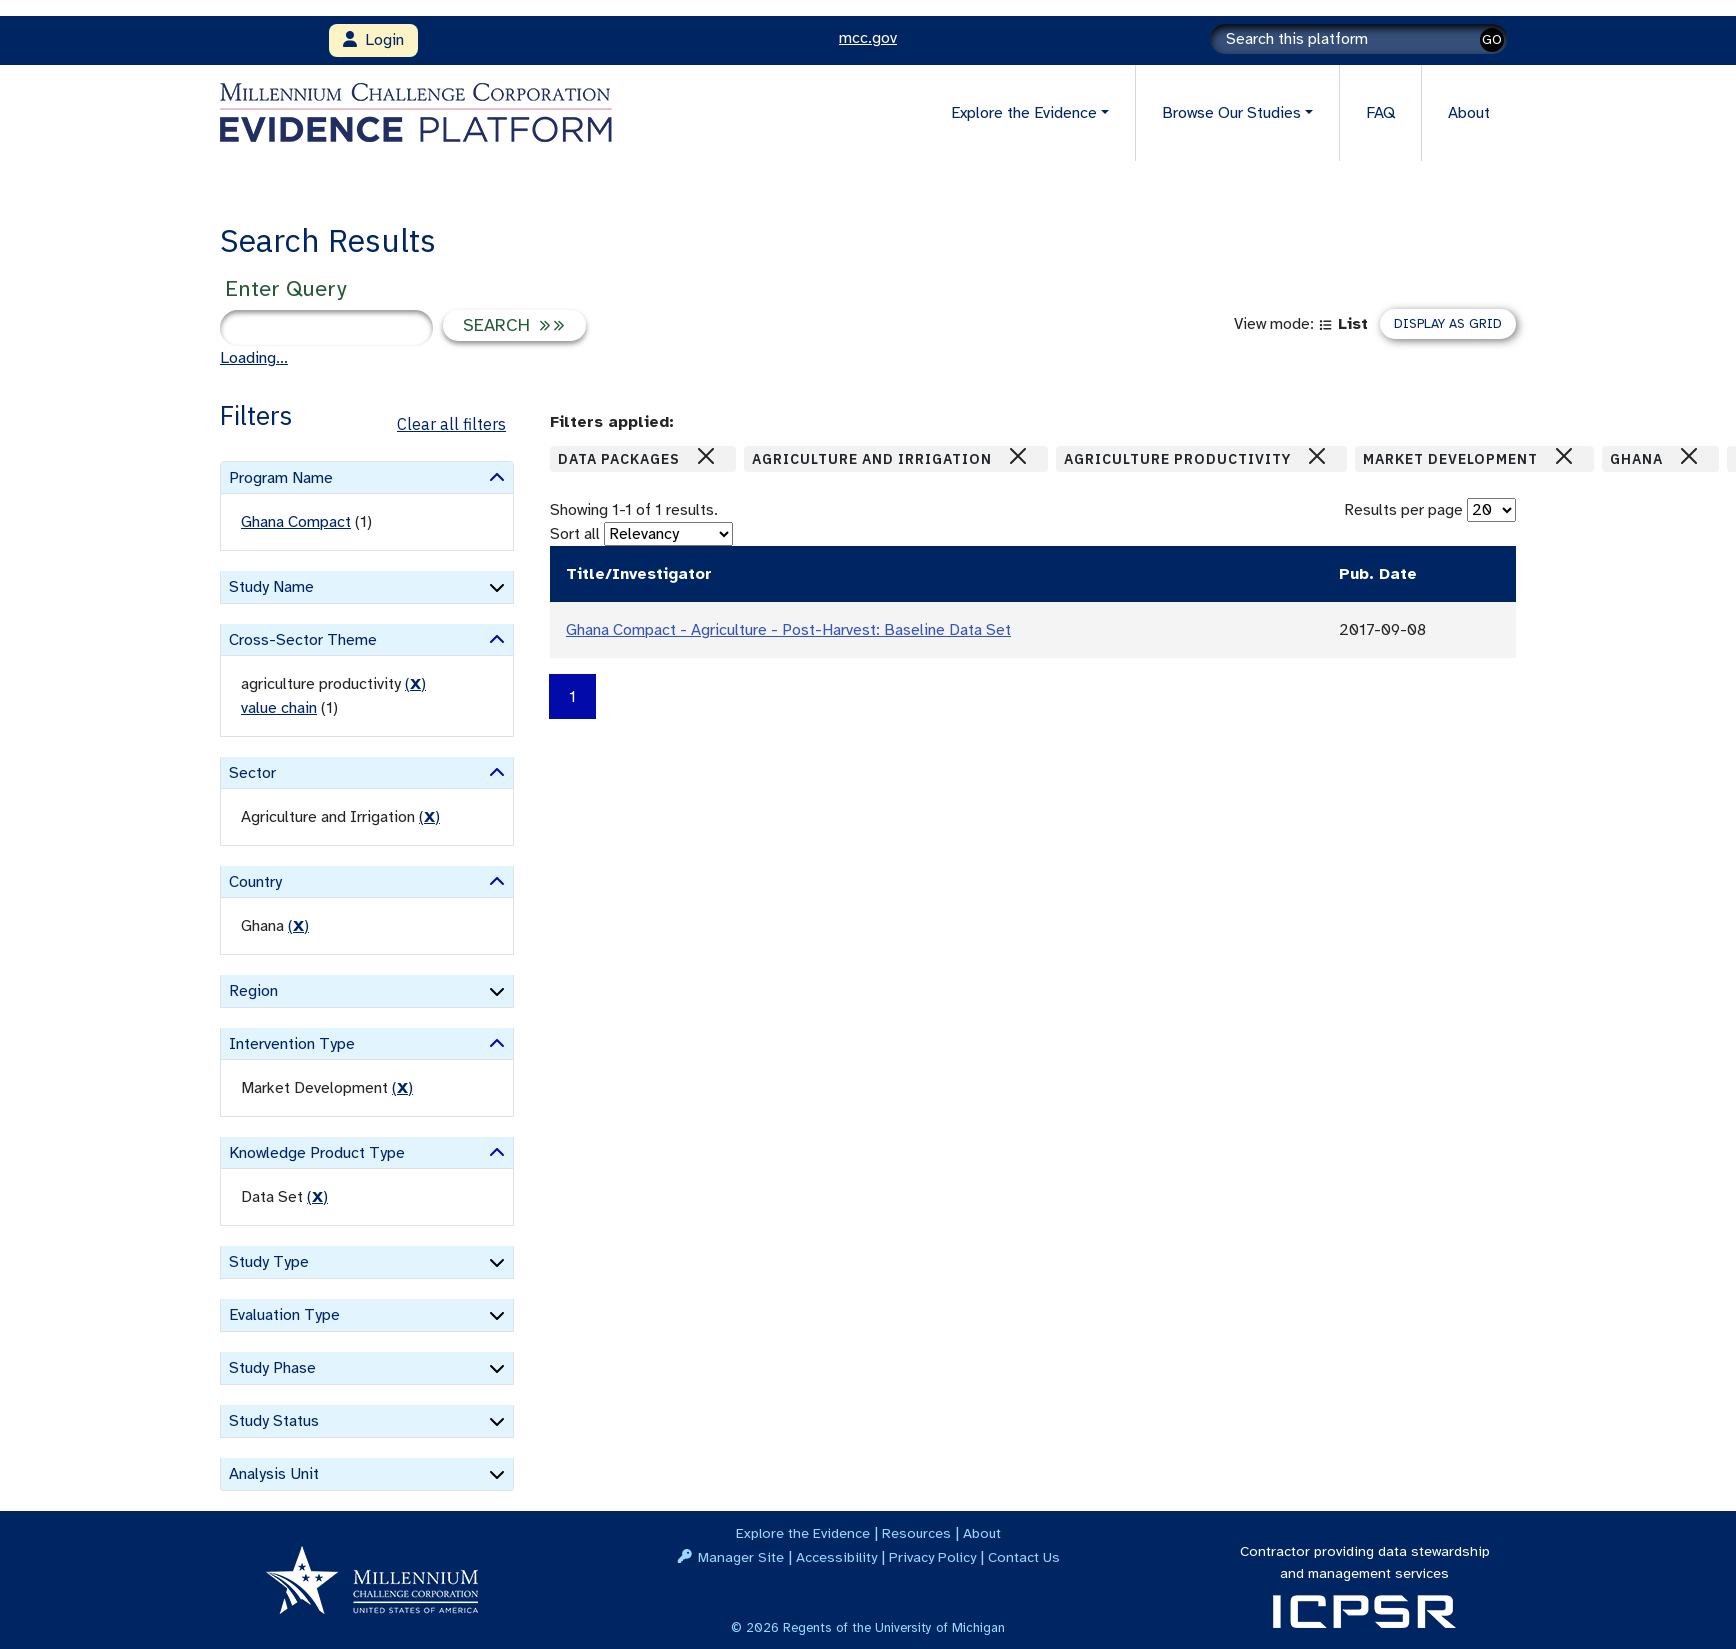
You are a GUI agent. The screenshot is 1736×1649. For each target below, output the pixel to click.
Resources (916, 1533)
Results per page (1403, 510)
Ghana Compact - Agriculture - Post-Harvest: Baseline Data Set (788, 630)
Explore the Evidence (803, 1533)
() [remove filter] (415, 684)
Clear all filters (451, 424)
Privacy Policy (932, 1557)
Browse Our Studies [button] (1231, 113)
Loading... (254, 358)
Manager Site (741, 1557)
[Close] (706, 456)
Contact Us (1024, 1557)
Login (373, 40)
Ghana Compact (296, 522)
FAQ (1380, 113)
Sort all (575, 534)
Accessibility (836, 1557)
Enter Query (285, 288)
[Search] (1359, 39)
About (1469, 113)
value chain (279, 708)
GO (1492, 39)
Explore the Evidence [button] (1024, 113)
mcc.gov (868, 38)
